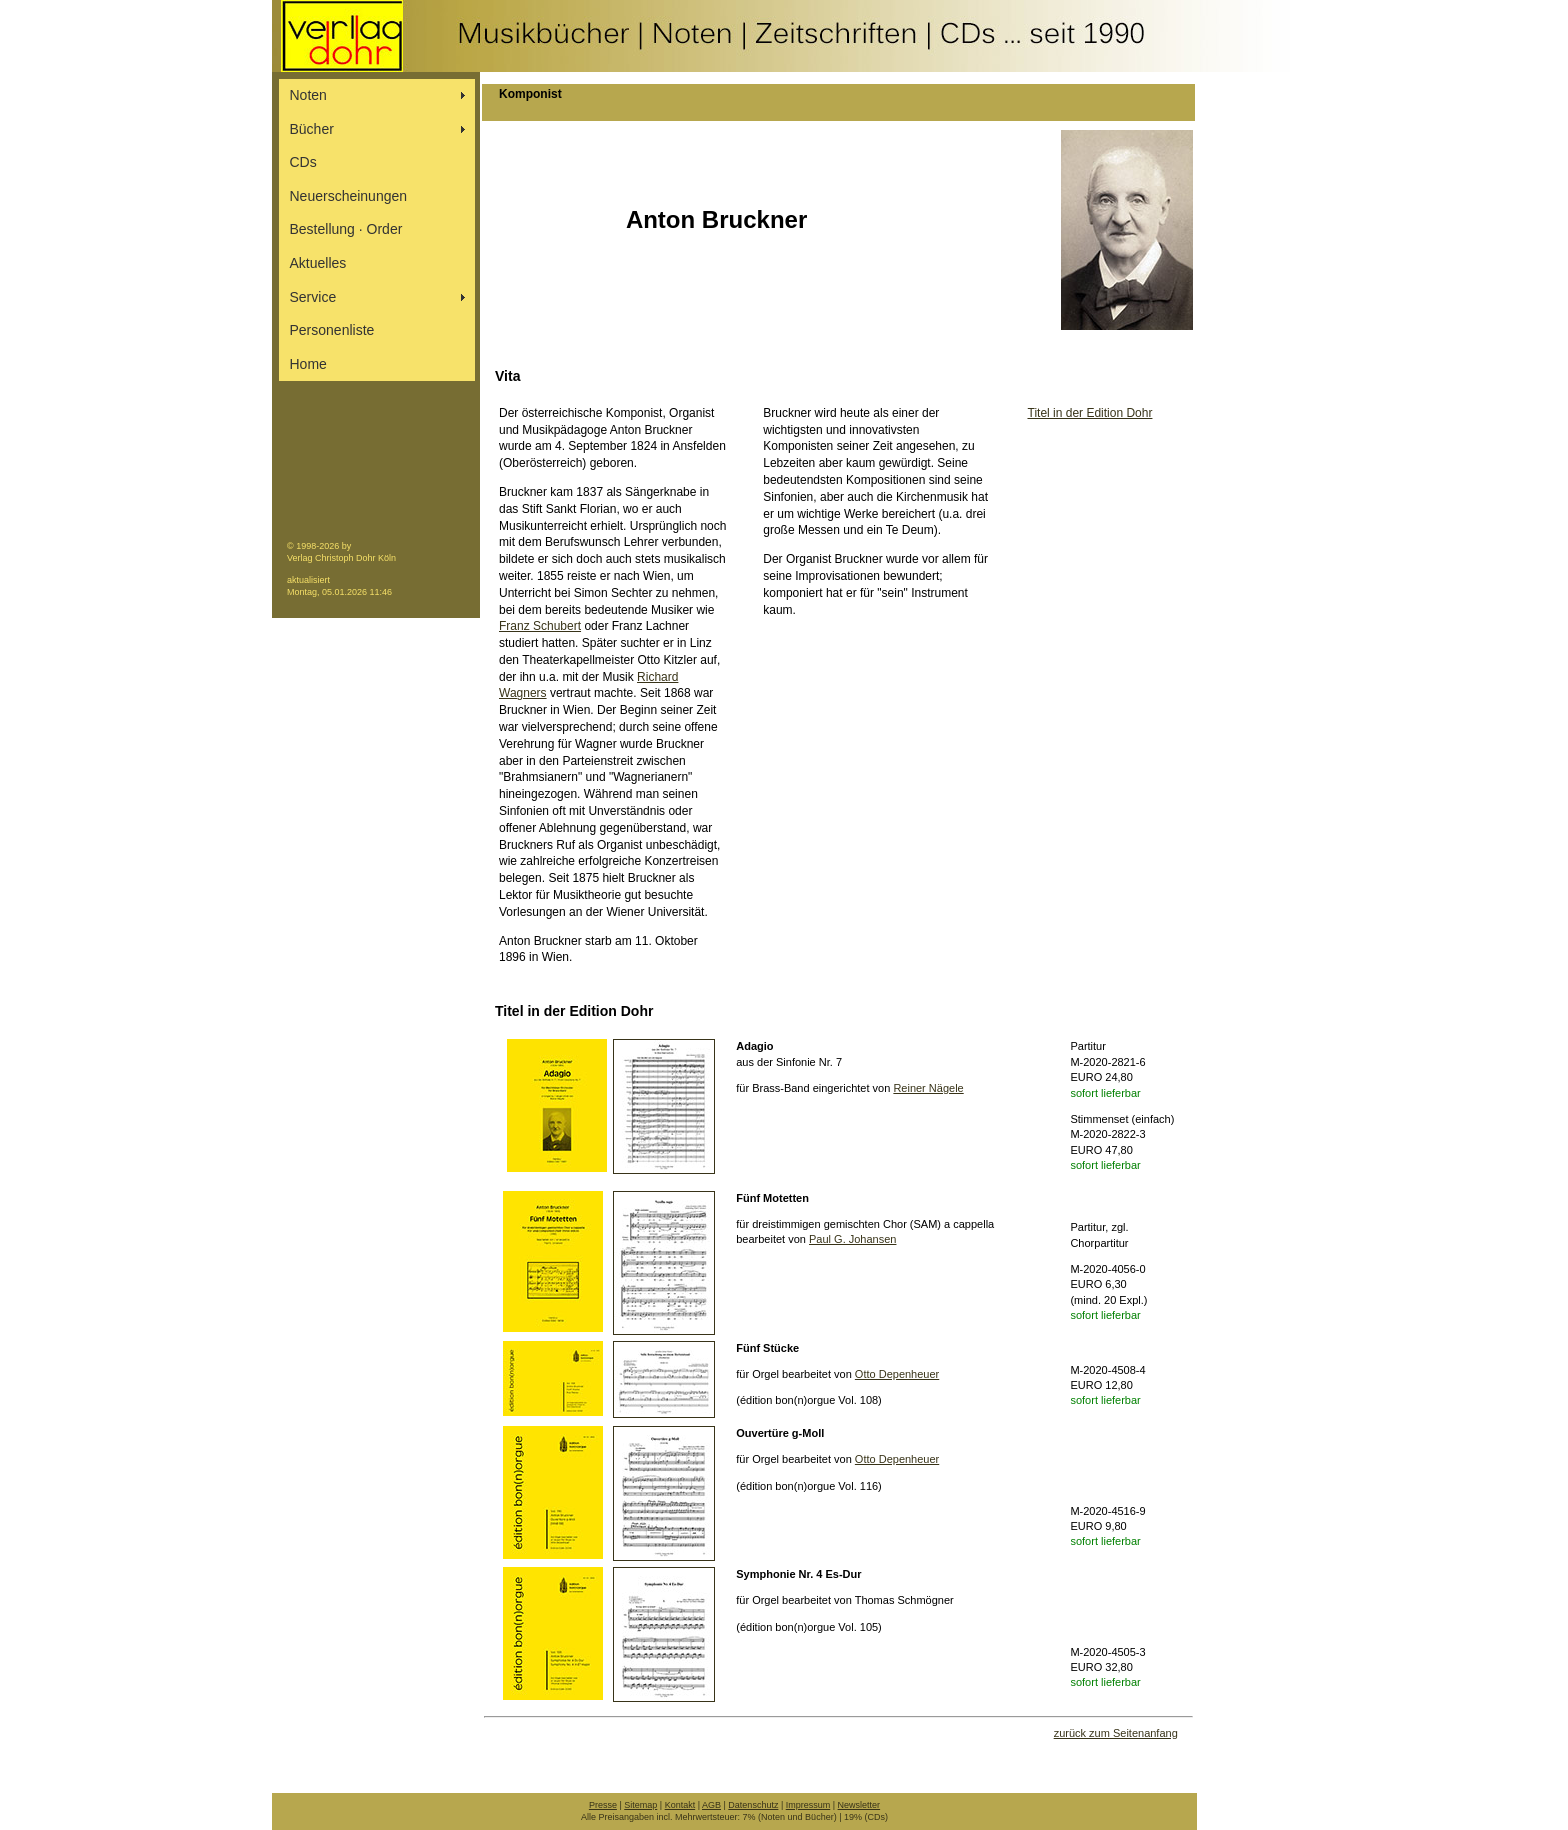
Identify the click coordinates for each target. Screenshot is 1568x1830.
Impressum (808, 1805)
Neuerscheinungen (349, 196)
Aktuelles (318, 263)
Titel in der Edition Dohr (1090, 413)
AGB (711, 1805)
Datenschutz (753, 1805)
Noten (308, 95)
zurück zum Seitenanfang (1116, 1733)
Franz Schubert (540, 626)
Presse (603, 1805)
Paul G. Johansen (852, 1239)
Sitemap (640, 1805)
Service (313, 297)
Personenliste (332, 330)
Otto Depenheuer (897, 1374)
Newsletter (859, 1805)
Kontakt (680, 1805)
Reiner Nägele (928, 1088)
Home (308, 364)
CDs (303, 162)
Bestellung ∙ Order (346, 229)
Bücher (312, 129)
